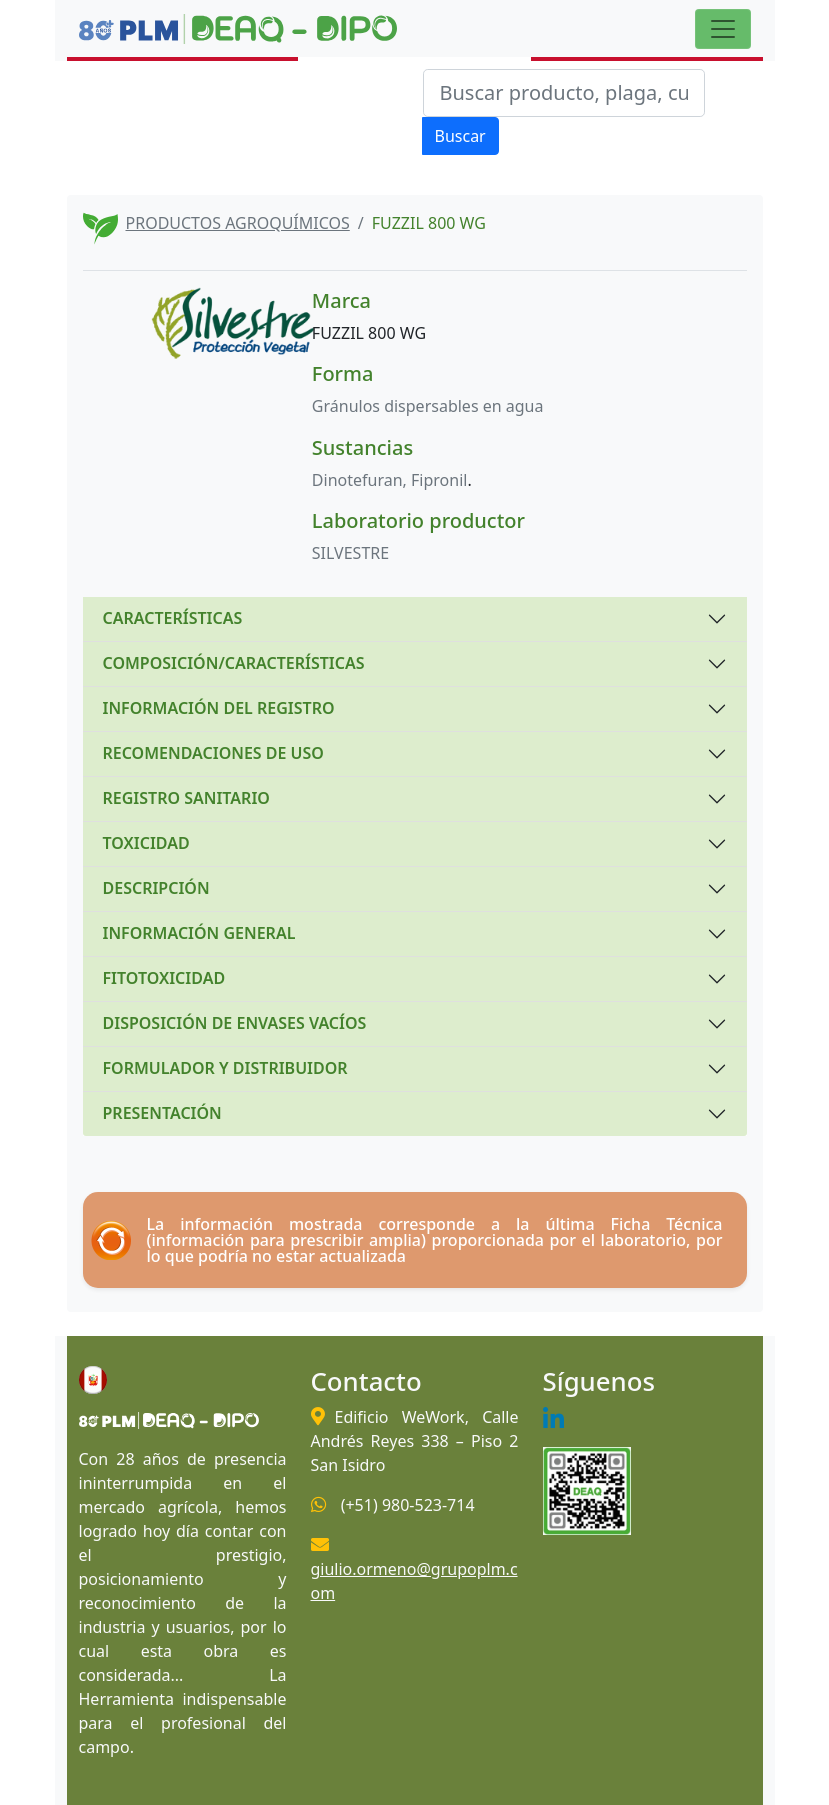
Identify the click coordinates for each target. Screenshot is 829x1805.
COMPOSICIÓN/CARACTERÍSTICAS (234, 663)
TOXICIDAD (146, 843)
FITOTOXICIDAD (164, 978)
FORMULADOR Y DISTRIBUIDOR (225, 1068)
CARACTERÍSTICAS (173, 618)
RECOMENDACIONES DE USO (213, 753)
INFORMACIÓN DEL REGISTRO (219, 708)
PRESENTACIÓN (162, 1113)
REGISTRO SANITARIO (186, 798)
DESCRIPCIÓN (156, 888)
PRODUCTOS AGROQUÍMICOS (238, 223)
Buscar (460, 136)
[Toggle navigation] (723, 29)
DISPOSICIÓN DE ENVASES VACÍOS (235, 1023)
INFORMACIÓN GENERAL (199, 933)
